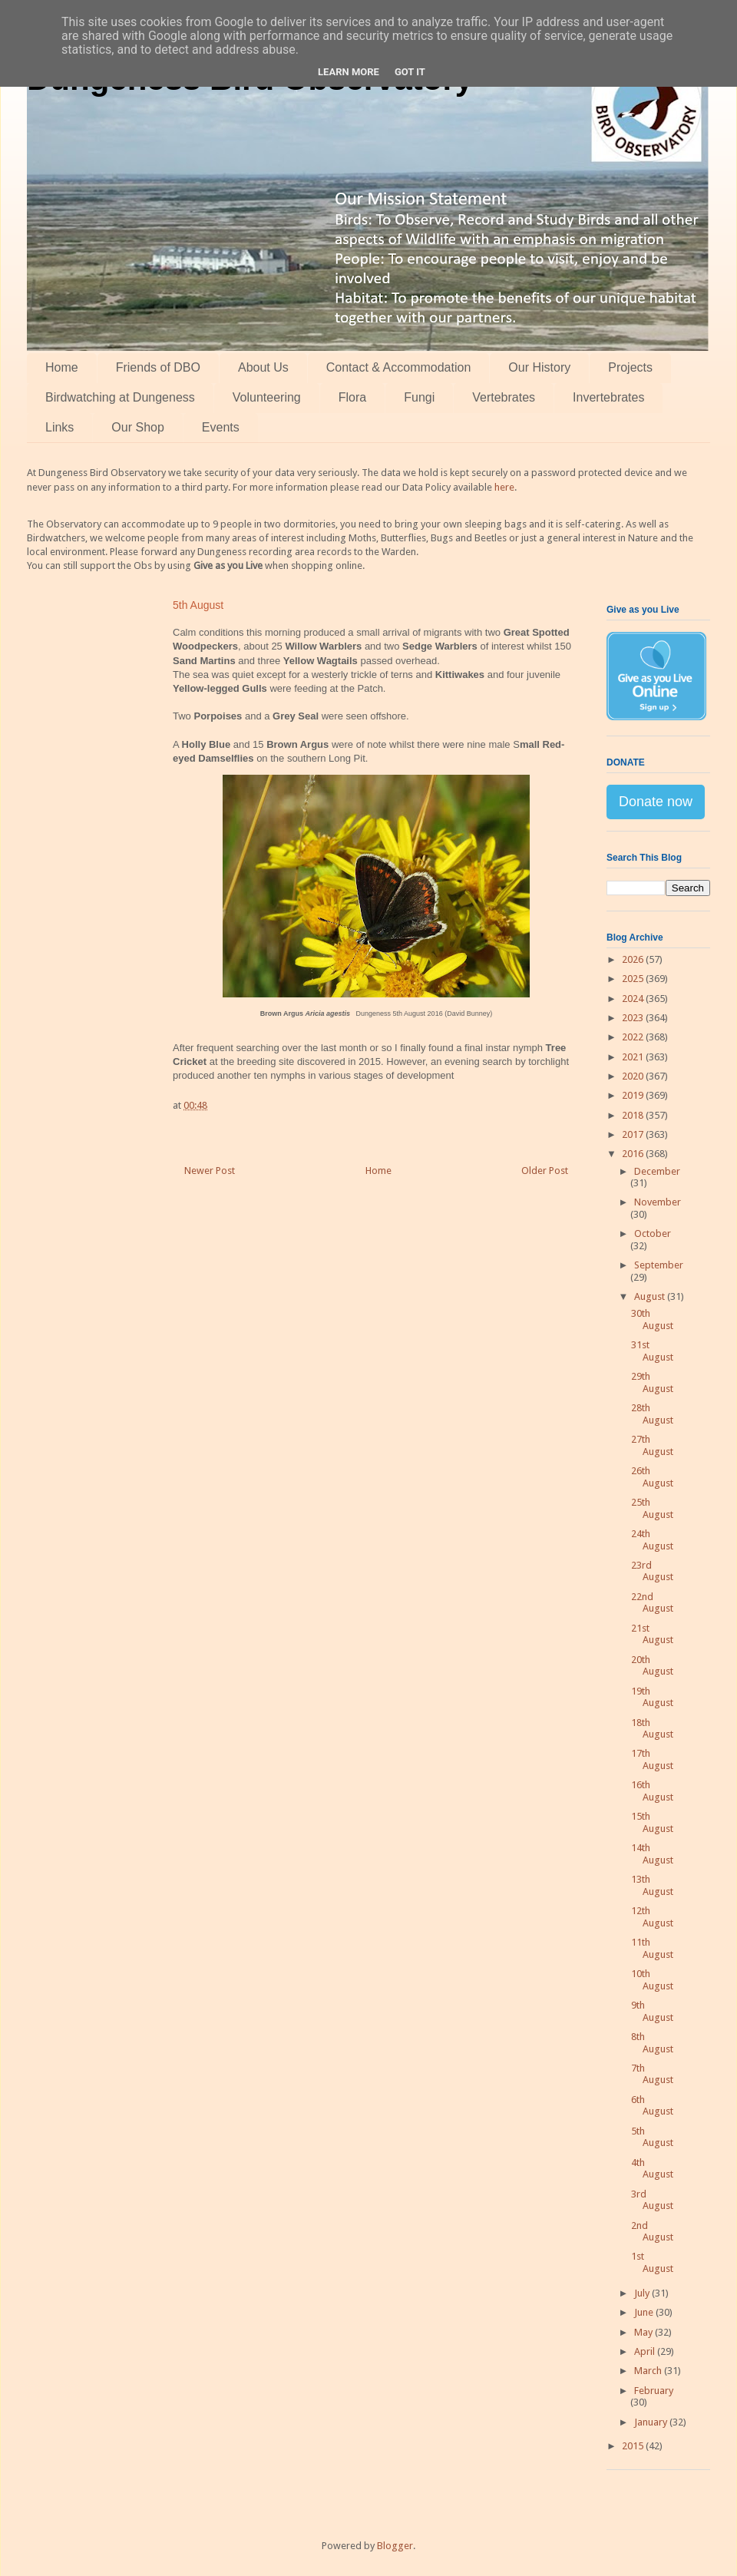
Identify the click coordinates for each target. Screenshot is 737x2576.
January (651, 2422)
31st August (652, 1351)
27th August (652, 1445)
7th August (652, 2074)
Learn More (348, 72)
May (644, 2332)
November (657, 1202)
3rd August (652, 2200)
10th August (652, 1980)
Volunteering (267, 397)
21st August (652, 1634)
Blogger (395, 2545)
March (649, 2370)
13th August (652, 1885)
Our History (539, 367)
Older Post (544, 1170)
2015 (634, 2446)
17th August (652, 1759)
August (650, 1296)
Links (59, 427)
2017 (634, 1134)
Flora (352, 397)
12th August (652, 1917)
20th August (652, 1666)
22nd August (652, 1603)
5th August (652, 2137)
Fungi (419, 397)
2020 (634, 1076)
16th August (652, 1791)
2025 (634, 978)
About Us (263, 367)
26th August (652, 1477)
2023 (634, 1017)
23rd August (652, 1571)
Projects (630, 367)
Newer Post (209, 1170)
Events (221, 427)
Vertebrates (503, 397)
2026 (634, 959)
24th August (652, 1540)
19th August (652, 1697)
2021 (634, 1057)
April (645, 2351)
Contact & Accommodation (398, 367)
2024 (634, 998)
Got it (410, 72)
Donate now (655, 801)
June (645, 2312)
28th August (652, 1414)
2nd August (652, 2232)
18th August (652, 1729)
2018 (634, 1115)
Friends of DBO (158, 367)
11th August (652, 1948)
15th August (652, 1822)
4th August (652, 2169)
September (658, 1265)
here (504, 487)
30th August (652, 1319)
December (657, 1171)
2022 (634, 1037)
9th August (652, 2011)
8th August (652, 2043)
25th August (652, 1508)
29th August (652, 1382)
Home (61, 367)
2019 (634, 1095)
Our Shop (137, 427)
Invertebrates (608, 397)
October (652, 1233)
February (653, 2390)
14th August (652, 1854)
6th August (652, 2106)
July (643, 2293)
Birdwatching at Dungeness (120, 397)
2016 (634, 1153)
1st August (652, 2262)
